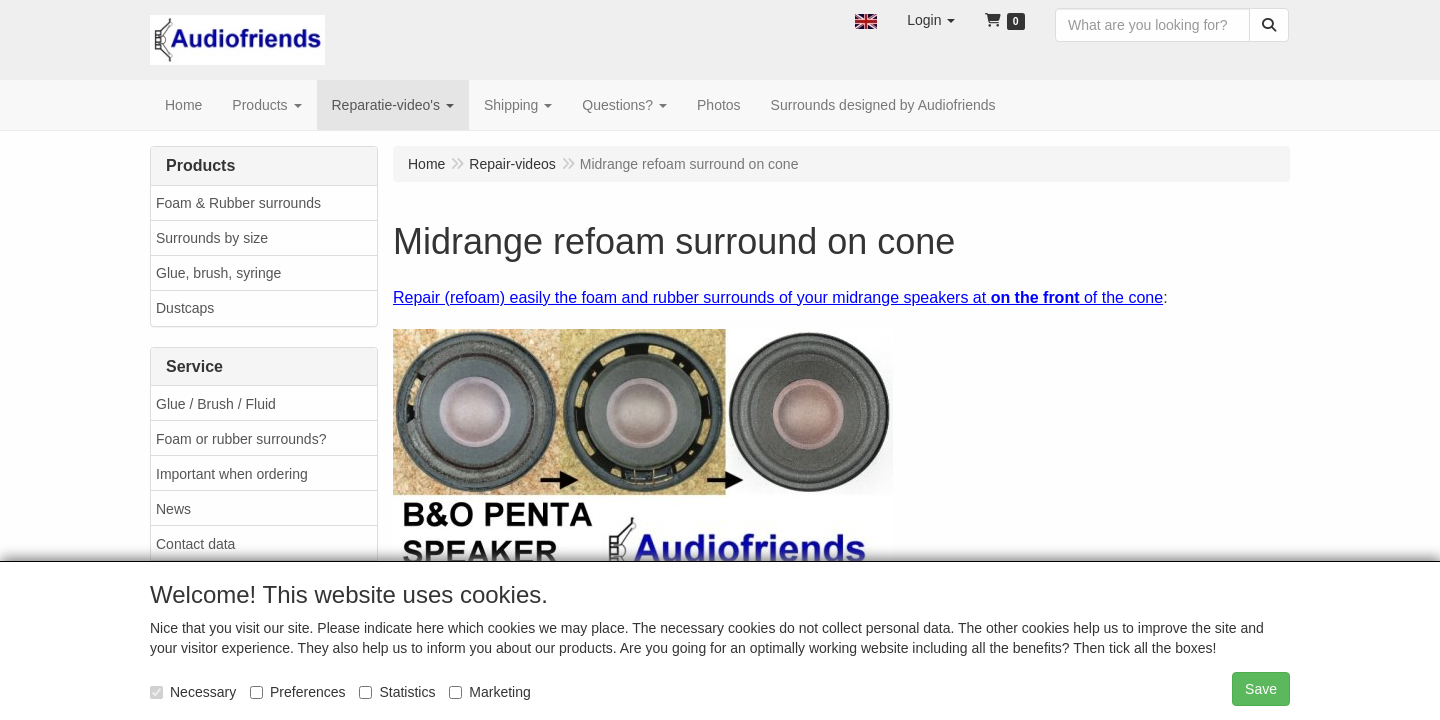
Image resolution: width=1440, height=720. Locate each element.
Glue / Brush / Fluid (216, 404)
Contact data (195, 544)
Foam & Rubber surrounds (238, 203)
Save (1261, 689)
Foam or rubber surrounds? (241, 439)
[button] (866, 20)
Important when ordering (232, 474)
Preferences (297, 692)
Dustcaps (185, 308)
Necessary (193, 692)
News (173, 509)
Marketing (489, 692)
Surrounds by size (212, 238)
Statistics (397, 692)
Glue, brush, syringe (218, 273)
